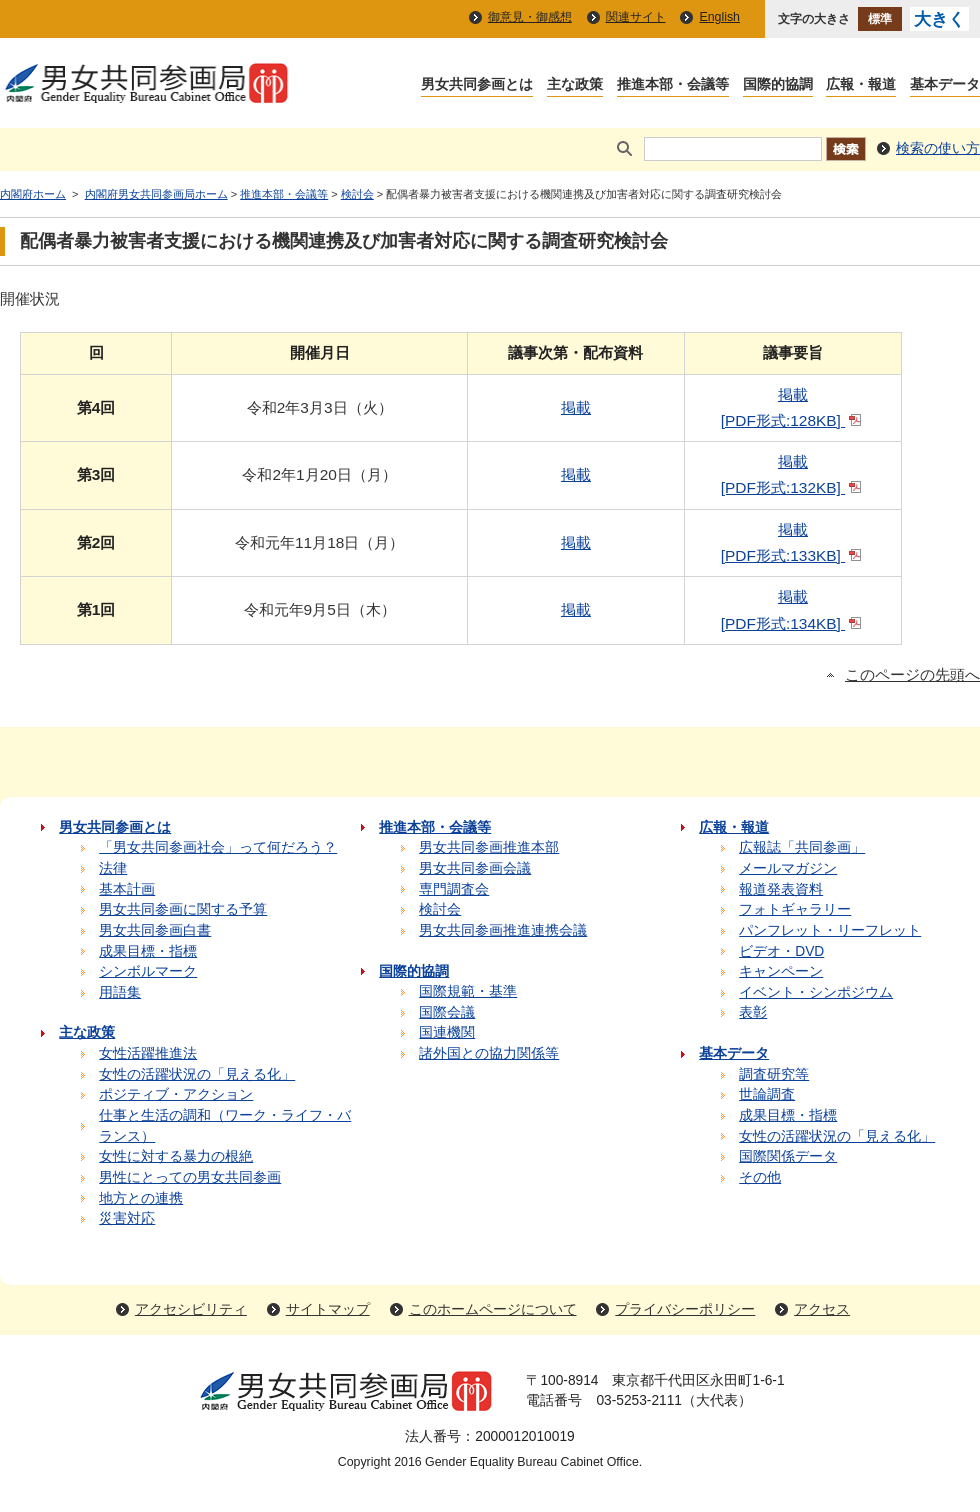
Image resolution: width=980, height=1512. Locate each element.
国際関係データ (788, 1156)
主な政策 (575, 85)
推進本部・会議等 (673, 85)
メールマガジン (788, 868)
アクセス (822, 1309)
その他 (760, 1177)
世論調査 (767, 1094)
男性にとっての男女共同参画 (190, 1177)
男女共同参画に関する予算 (183, 909)
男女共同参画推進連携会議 (503, 930)
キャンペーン (781, 971)
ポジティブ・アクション (176, 1094)
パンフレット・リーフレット (830, 930)
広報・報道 (861, 85)
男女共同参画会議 (475, 868)
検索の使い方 (938, 148)
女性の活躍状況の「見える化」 (197, 1074)
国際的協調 (778, 85)
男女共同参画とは (477, 85)
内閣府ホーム (33, 194)
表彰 (753, 1012)
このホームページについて (493, 1309)
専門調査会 (454, 889)
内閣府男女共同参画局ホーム (156, 194)
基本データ (945, 85)
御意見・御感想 (530, 17)
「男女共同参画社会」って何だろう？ (218, 847)
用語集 (120, 992)
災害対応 (127, 1218)
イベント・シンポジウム (816, 992)
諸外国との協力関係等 (489, 1053)
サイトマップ (328, 1309)
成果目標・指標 (148, 951)
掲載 (576, 407)
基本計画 (127, 889)
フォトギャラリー (795, 909)
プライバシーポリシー (685, 1309)
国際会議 (447, 1012)
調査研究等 (774, 1074)
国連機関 (447, 1032)
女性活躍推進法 (148, 1053)
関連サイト (636, 17)
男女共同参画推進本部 (489, 847)
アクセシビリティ (191, 1309)
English (719, 17)
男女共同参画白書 (155, 930)
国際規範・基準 (468, 991)
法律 (113, 868)
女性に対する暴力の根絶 (176, 1156)
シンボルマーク (148, 971)
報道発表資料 (781, 889)
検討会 (357, 194)
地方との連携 (141, 1198)
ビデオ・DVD (781, 951)
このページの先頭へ (912, 675)
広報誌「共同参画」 (802, 847)
